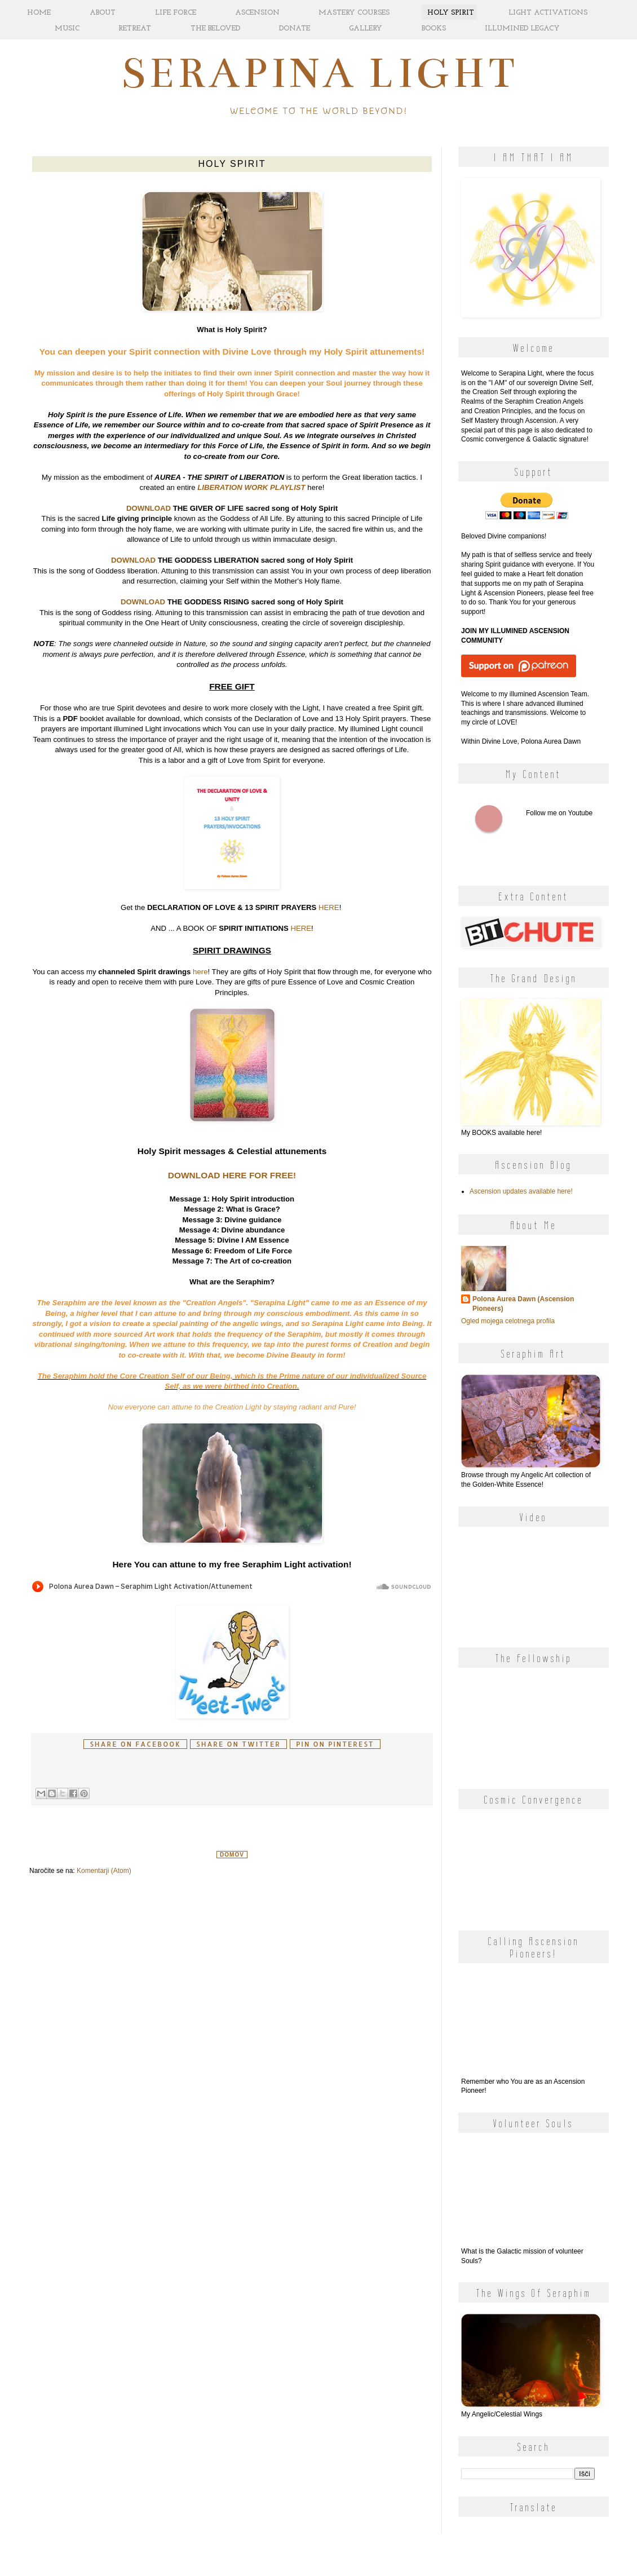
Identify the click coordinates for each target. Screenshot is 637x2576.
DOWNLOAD (148, 508)
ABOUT (103, 12)
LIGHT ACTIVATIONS (547, 12)
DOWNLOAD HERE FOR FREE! (232, 1175)
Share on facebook (135, 1744)
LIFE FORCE (175, 12)
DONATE (294, 28)
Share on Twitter (238, 1744)
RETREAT (134, 28)
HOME (39, 12)
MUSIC (67, 28)
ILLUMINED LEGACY (522, 28)
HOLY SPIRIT (450, 12)
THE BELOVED (215, 28)
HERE (329, 907)
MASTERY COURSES (354, 12)
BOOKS (434, 28)
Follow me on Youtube (488, 818)
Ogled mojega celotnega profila (508, 1321)
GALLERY (365, 28)
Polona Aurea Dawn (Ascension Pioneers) (523, 1304)
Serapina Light (318, 73)
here (200, 971)
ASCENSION (257, 12)
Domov (232, 1855)
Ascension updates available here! (521, 1191)
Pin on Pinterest (335, 1744)
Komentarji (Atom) (104, 1871)
